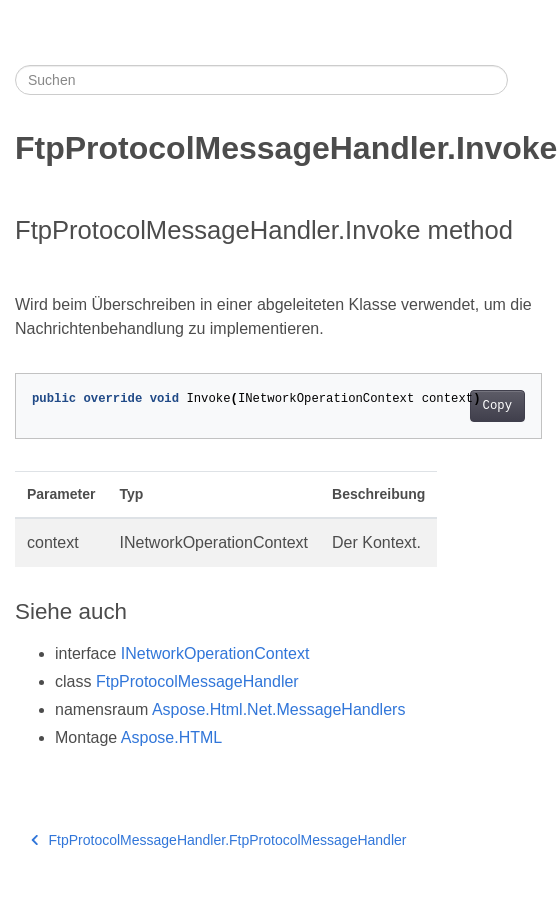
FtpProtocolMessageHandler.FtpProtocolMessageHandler (218, 840)
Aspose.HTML (171, 737)
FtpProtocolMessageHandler (197, 681)
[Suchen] (261, 80)
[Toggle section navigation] (525, 80)
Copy (497, 406)
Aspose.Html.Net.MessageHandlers (278, 709)
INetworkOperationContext (215, 653)
